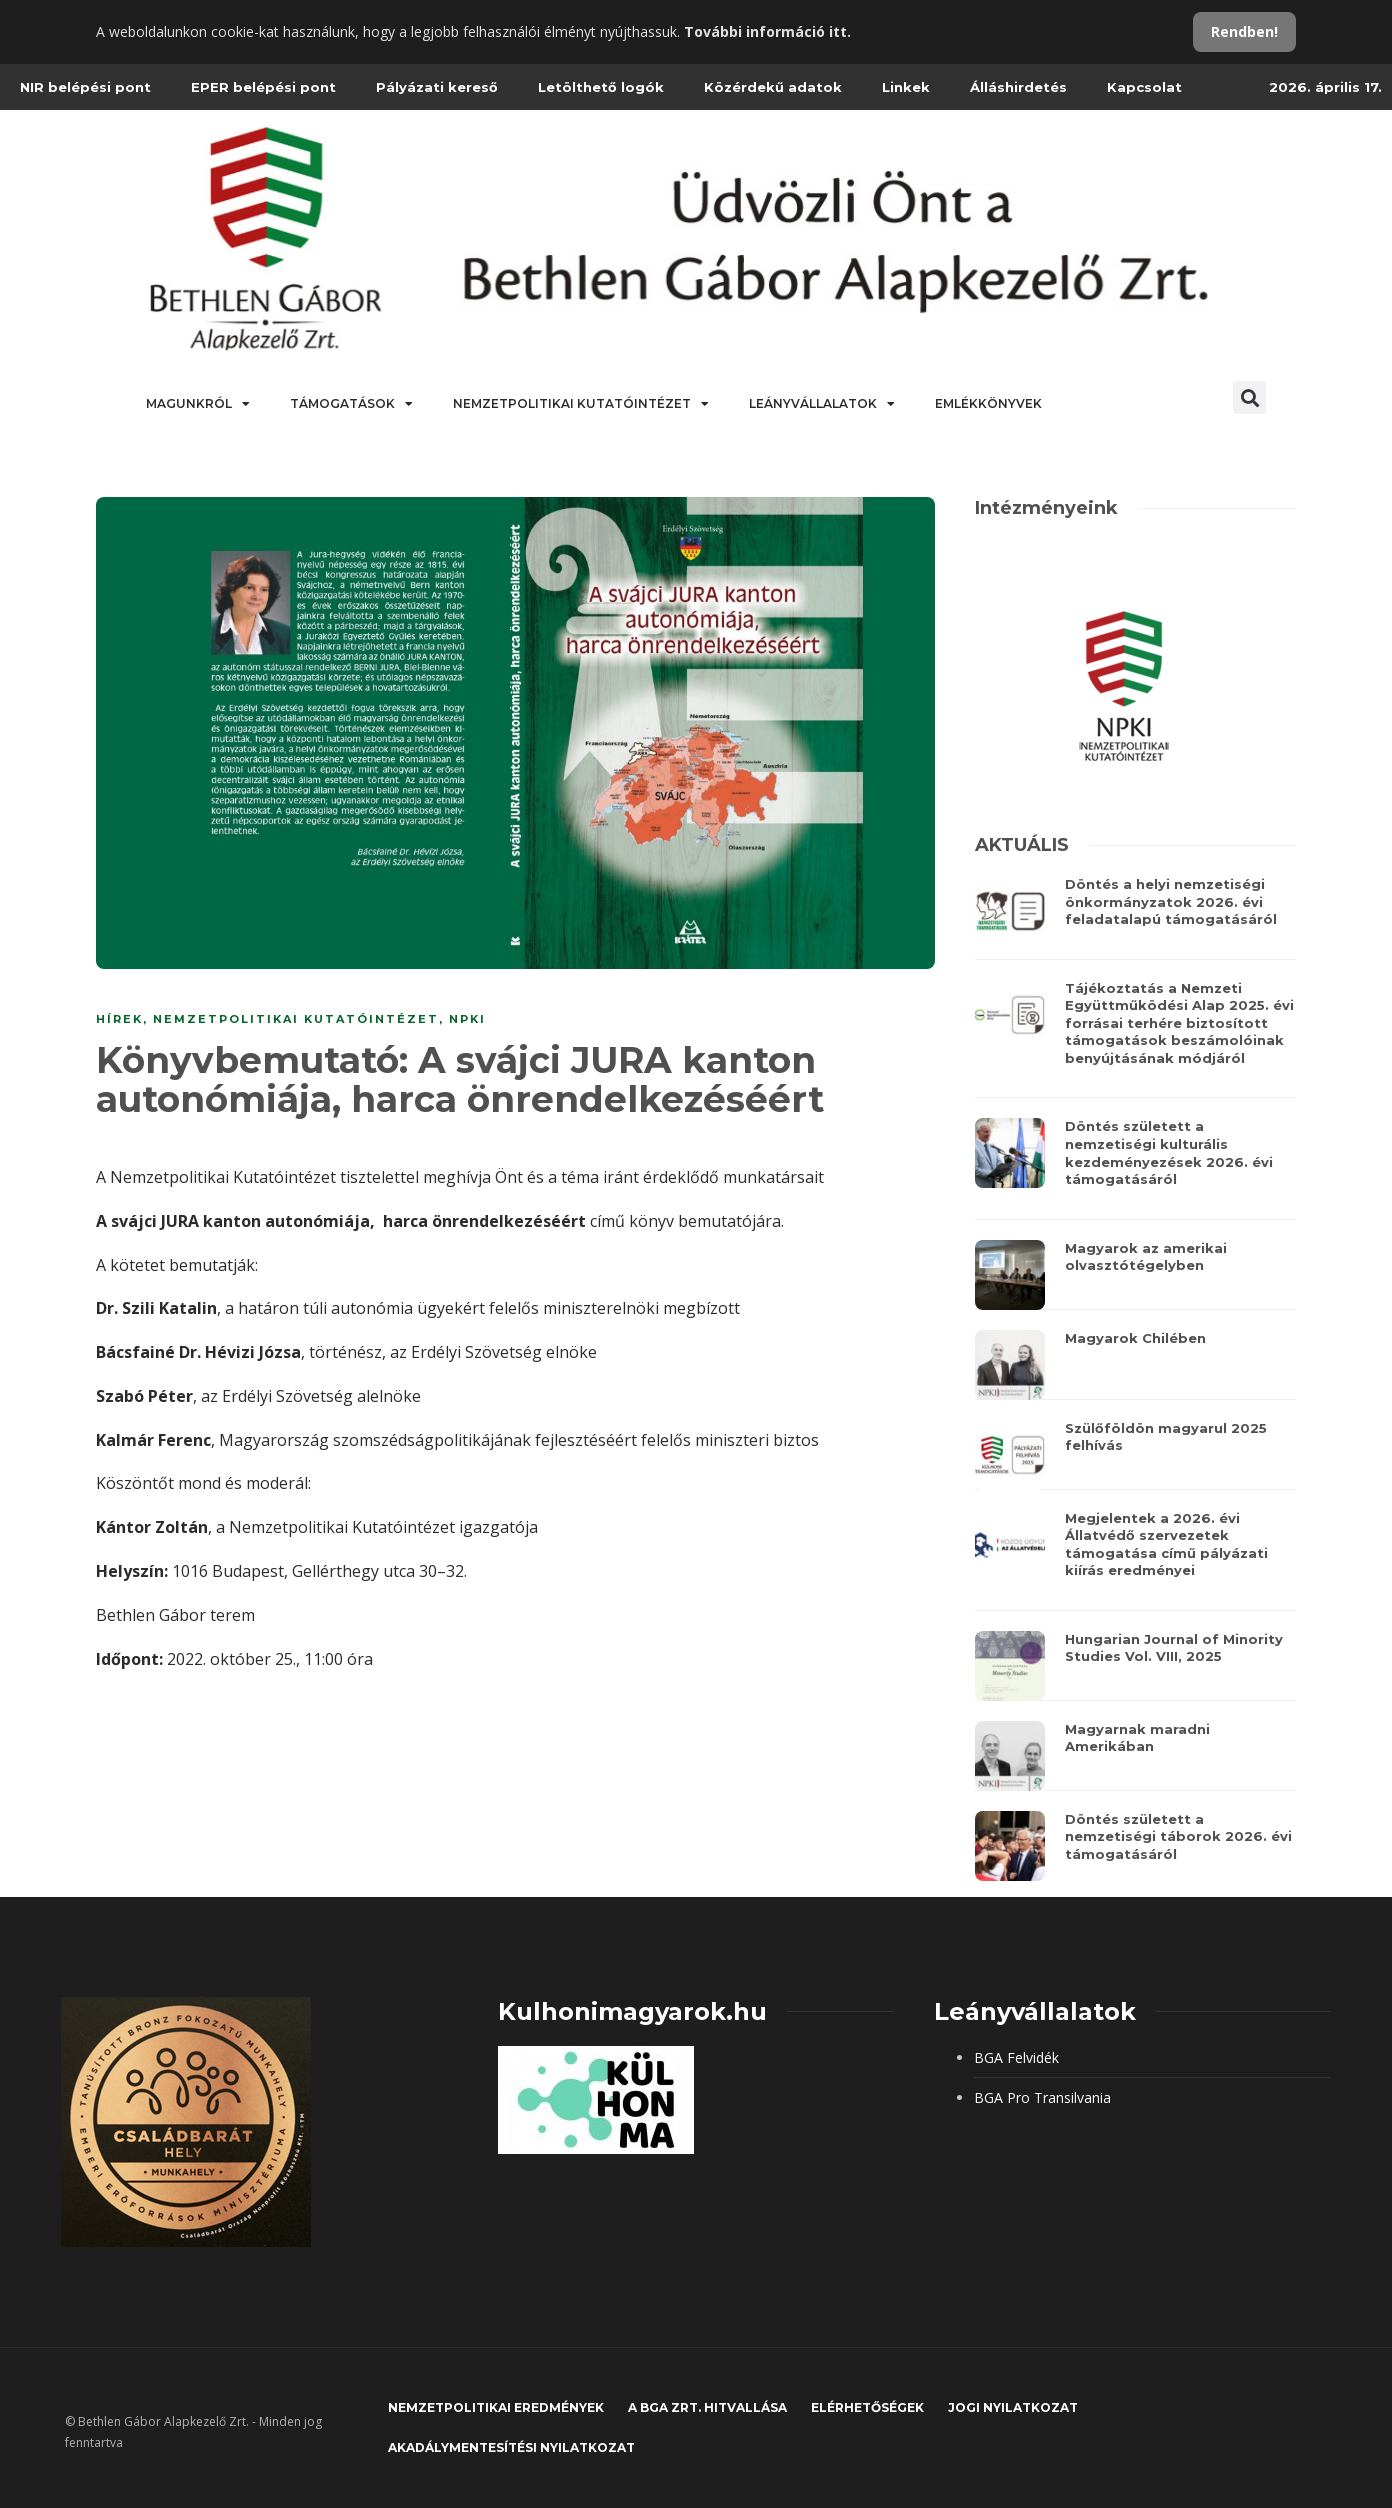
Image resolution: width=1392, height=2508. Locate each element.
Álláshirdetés (1018, 87)
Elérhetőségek (867, 2407)
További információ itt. (767, 31)
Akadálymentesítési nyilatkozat (511, 2447)
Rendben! (1244, 31)
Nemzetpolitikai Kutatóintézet (581, 404)
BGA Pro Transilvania (1042, 2097)
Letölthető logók (601, 87)
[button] (1249, 397)
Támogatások (351, 404)
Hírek (119, 1019)
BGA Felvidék (1016, 2057)
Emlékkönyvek (988, 403)
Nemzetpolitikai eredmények (496, 2407)
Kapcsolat (1144, 87)
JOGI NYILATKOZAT (1013, 2407)
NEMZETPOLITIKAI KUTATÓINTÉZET (296, 1019)
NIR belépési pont (85, 87)
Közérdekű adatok (773, 87)
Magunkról (198, 404)
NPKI (467, 1019)
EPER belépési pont (263, 87)
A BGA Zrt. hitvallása (707, 2407)
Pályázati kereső (437, 87)
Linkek (906, 87)
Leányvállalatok (822, 404)
